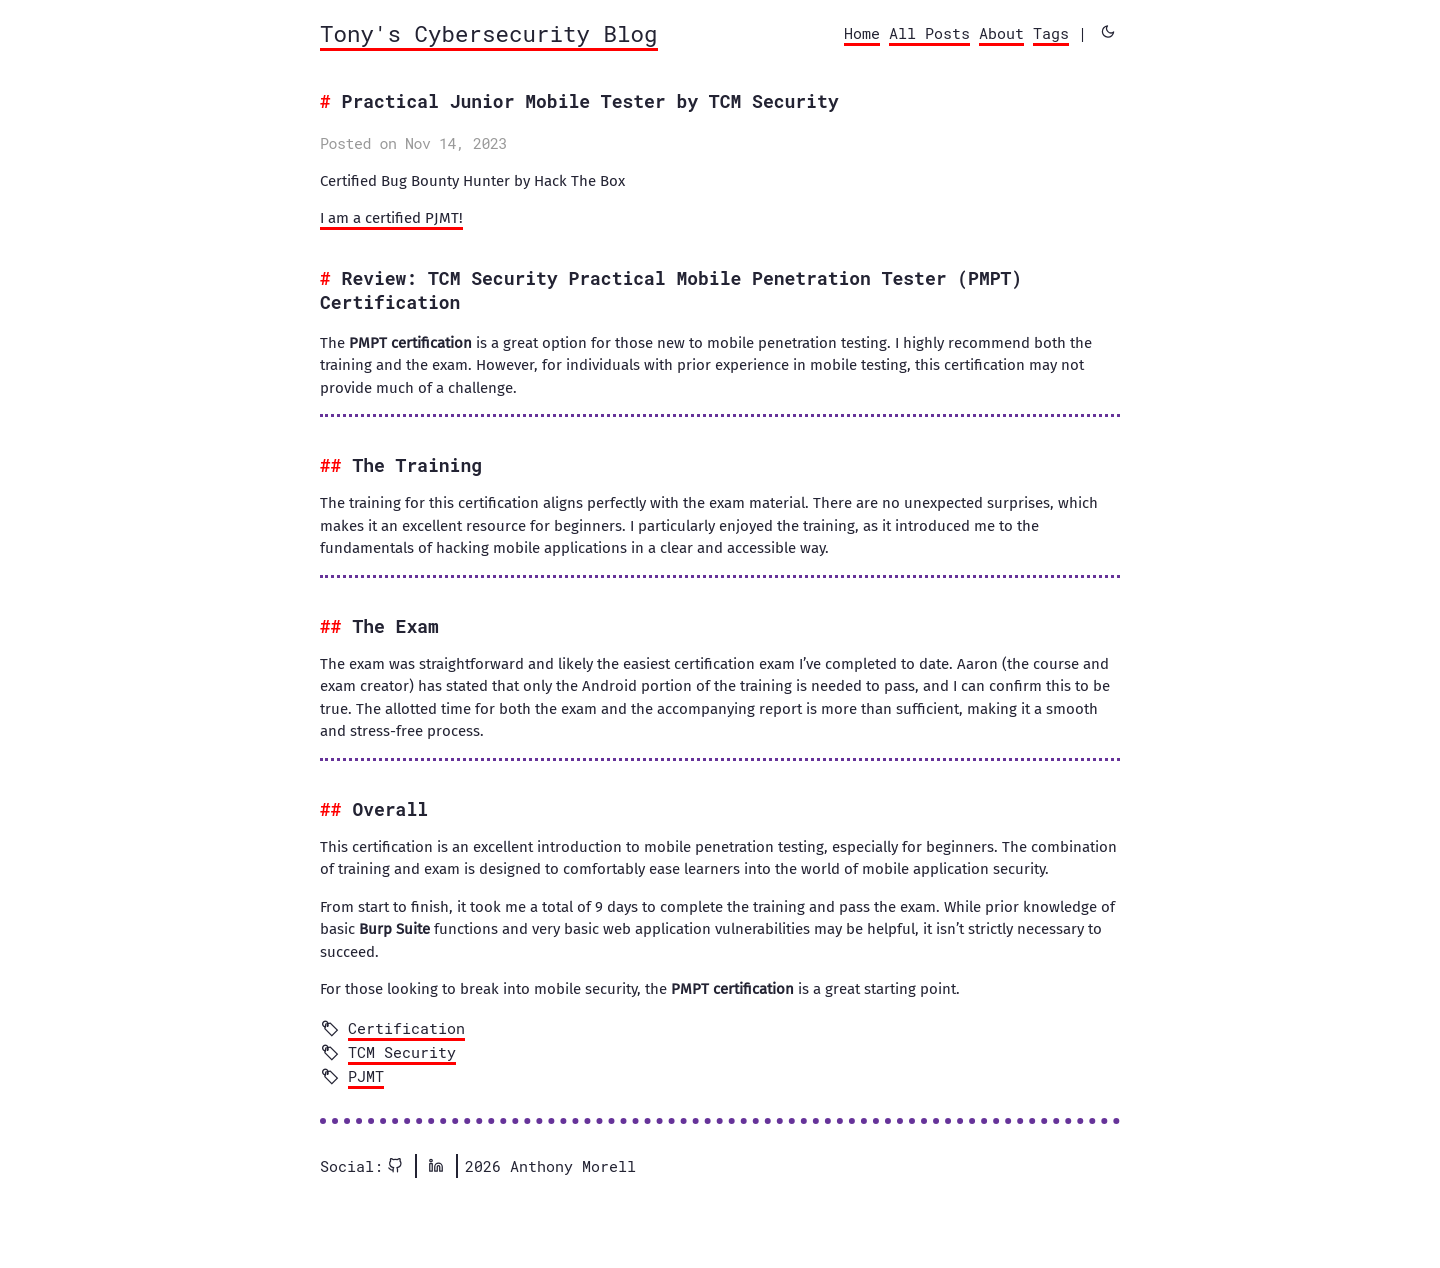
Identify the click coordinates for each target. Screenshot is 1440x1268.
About (1001, 33)
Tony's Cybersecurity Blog (489, 33)
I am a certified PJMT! (391, 218)
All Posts (929, 33)
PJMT (366, 1076)
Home (862, 33)
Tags (1051, 33)
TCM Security (402, 1052)
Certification (406, 1028)
